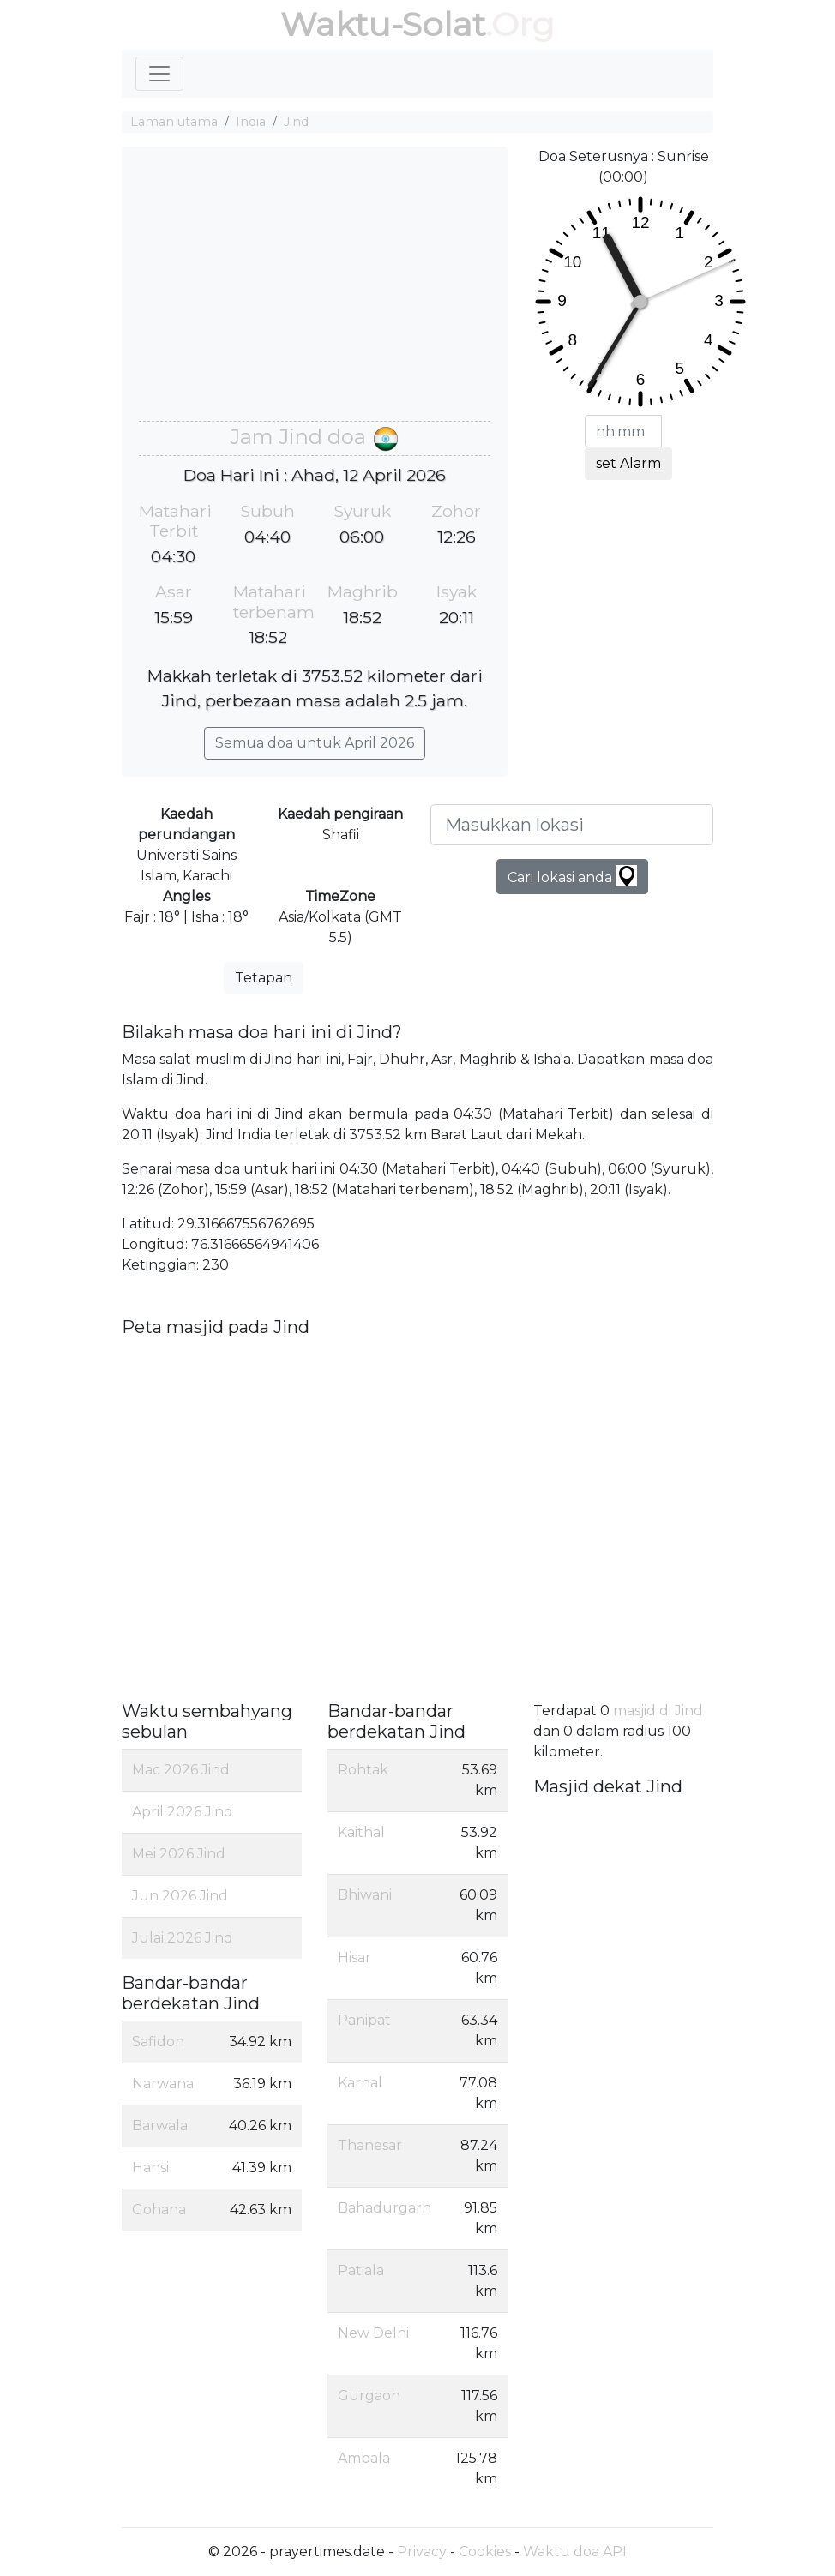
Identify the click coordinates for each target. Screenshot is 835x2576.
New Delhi (373, 2333)
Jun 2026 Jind (180, 1896)
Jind (296, 121)
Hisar (354, 1957)
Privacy (422, 2551)
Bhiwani (365, 1895)
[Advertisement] (314, 292)
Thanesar (370, 2145)
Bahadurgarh (384, 2208)
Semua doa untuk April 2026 (314, 743)
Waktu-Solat (382, 24)
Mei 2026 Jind (178, 1854)
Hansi (150, 2167)
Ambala (364, 2458)
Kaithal (361, 1832)
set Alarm (628, 463)
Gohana (159, 2209)
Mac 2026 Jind (181, 1770)
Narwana (163, 2083)
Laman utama (174, 121)
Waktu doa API (575, 2551)
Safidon (158, 2041)
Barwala (160, 2125)
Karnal (360, 2083)
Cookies (485, 2551)
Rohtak (363, 1770)
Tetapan (263, 978)
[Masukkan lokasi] (571, 824)
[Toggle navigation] (159, 74)
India (251, 121)
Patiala (361, 2270)
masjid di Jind (658, 1710)
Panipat (364, 2020)
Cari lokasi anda (572, 875)
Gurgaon (369, 2395)
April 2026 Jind (182, 1812)
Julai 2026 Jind (182, 1938)
